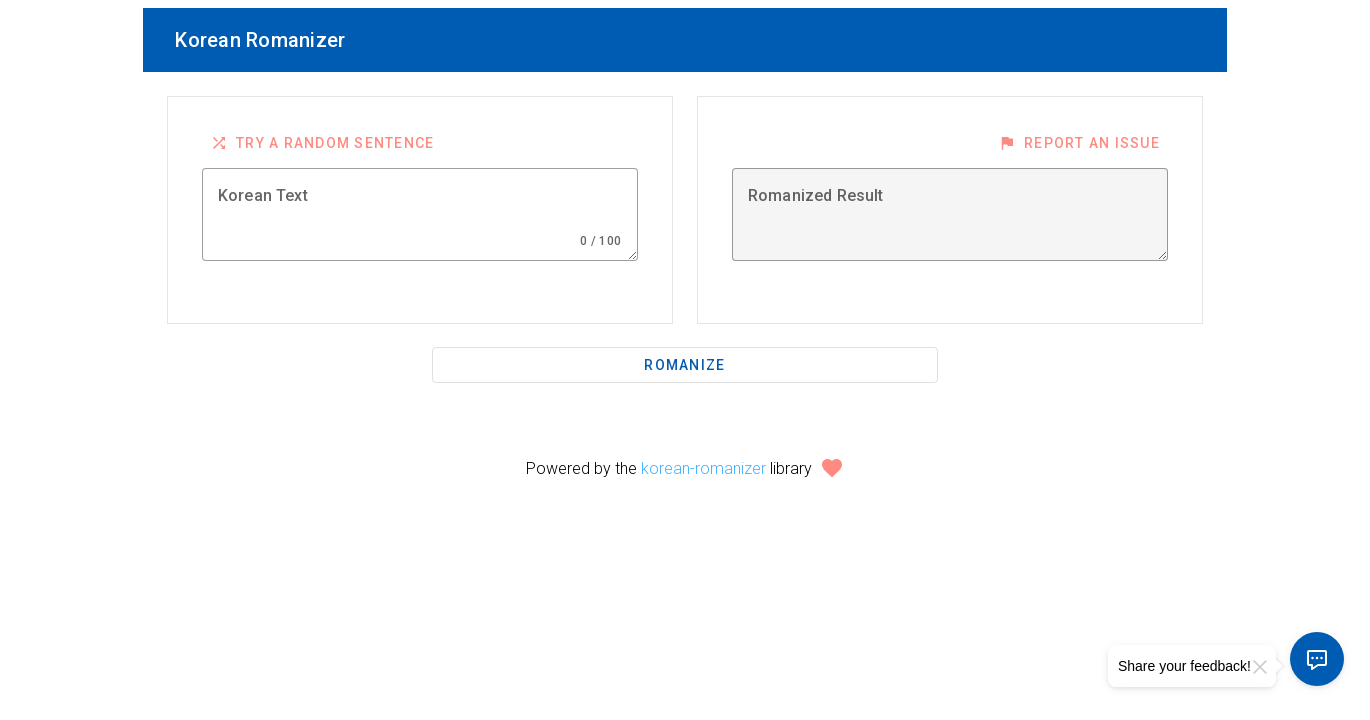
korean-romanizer (703, 468)
